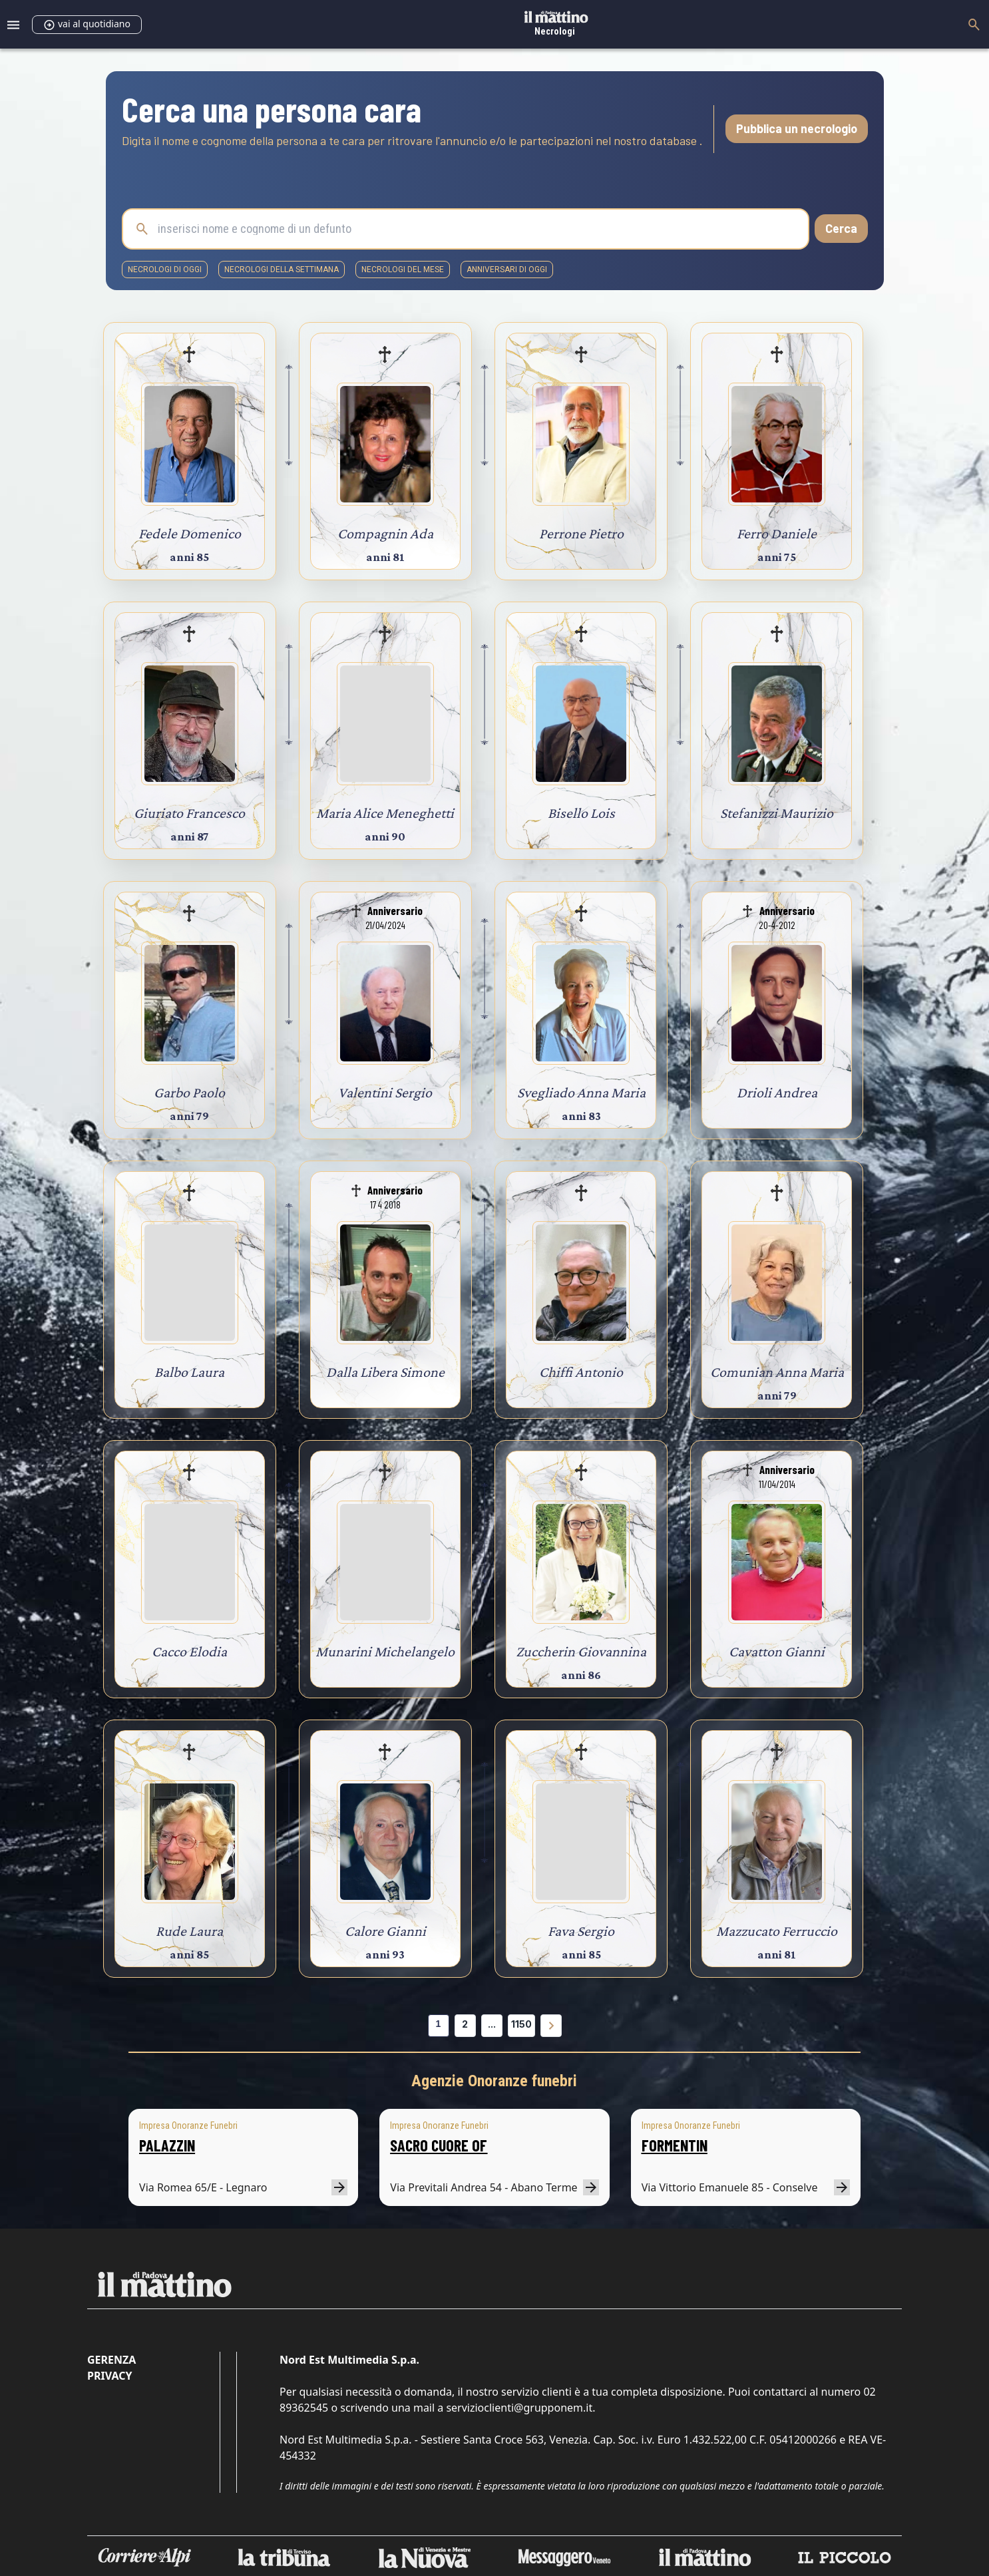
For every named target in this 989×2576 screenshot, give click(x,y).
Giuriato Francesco (189, 813)
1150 (521, 2024)
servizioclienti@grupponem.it (519, 2407)
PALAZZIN (167, 2145)
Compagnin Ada (385, 533)
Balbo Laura (189, 1372)
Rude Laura (189, 1931)
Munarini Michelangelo (385, 1651)
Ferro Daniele (777, 533)
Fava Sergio (581, 1931)
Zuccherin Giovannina (581, 1651)
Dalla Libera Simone (385, 1372)
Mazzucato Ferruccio (776, 1931)
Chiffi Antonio (581, 1372)
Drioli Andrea (777, 1092)
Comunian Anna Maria (777, 1372)
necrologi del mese (402, 269)
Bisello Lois (581, 813)
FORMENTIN (674, 2145)
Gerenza (111, 2359)
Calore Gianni (385, 1931)
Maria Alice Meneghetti (385, 813)
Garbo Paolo (189, 1092)
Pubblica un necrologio (796, 128)
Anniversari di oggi (507, 269)
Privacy (109, 2375)
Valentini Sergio (385, 1092)
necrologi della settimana (281, 269)
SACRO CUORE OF (438, 2145)
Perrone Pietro (581, 533)
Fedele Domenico (189, 533)
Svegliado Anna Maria (581, 1092)
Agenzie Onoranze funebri (494, 2081)
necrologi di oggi (165, 269)
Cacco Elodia (189, 1651)
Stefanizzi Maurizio (776, 813)
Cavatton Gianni (777, 1651)
